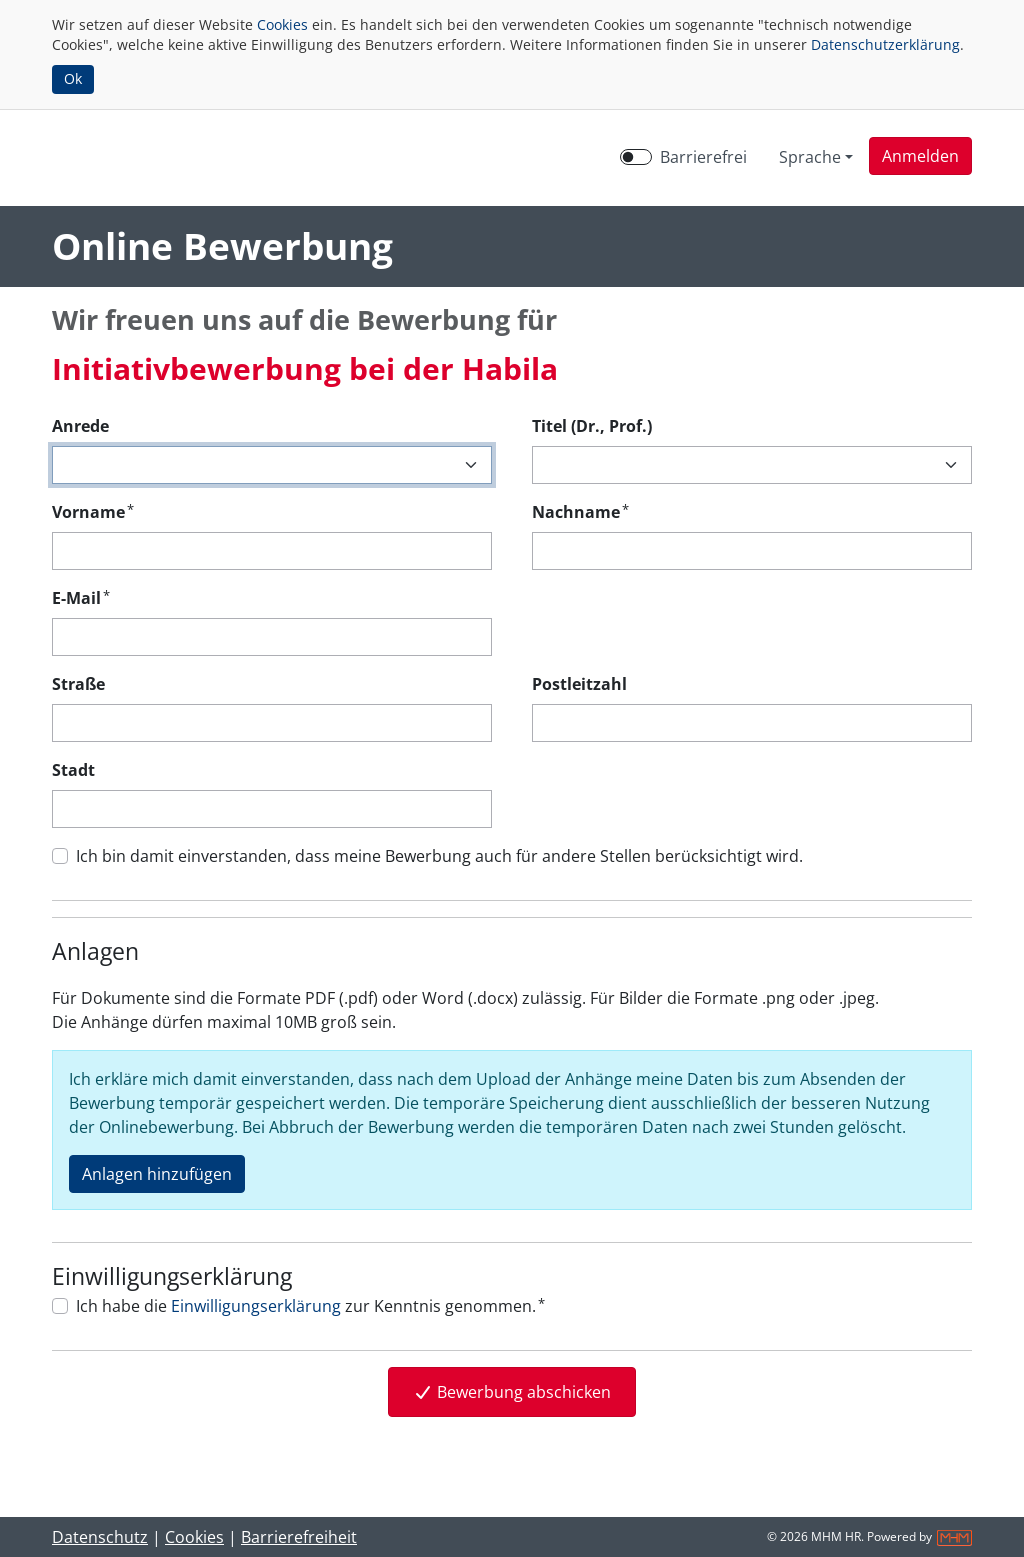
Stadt (73, 770)
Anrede (80, 426)
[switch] (636, 157)
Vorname (93, 511)
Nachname (580, 511)
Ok (73, 78)
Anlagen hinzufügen (157, 1174)
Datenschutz (100, 1537)
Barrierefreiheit (299, 1537)
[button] (920, 156)
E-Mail (81, 597)
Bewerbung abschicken (512, 1392)
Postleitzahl (579, 684)
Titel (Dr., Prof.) (592, 426)
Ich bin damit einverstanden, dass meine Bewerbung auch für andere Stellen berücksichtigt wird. (439, 856)
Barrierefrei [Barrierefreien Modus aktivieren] (703, 157)
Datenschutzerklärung (885, 44)
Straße (78, 684)
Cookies (282, 24)
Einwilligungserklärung (256, 1306)
